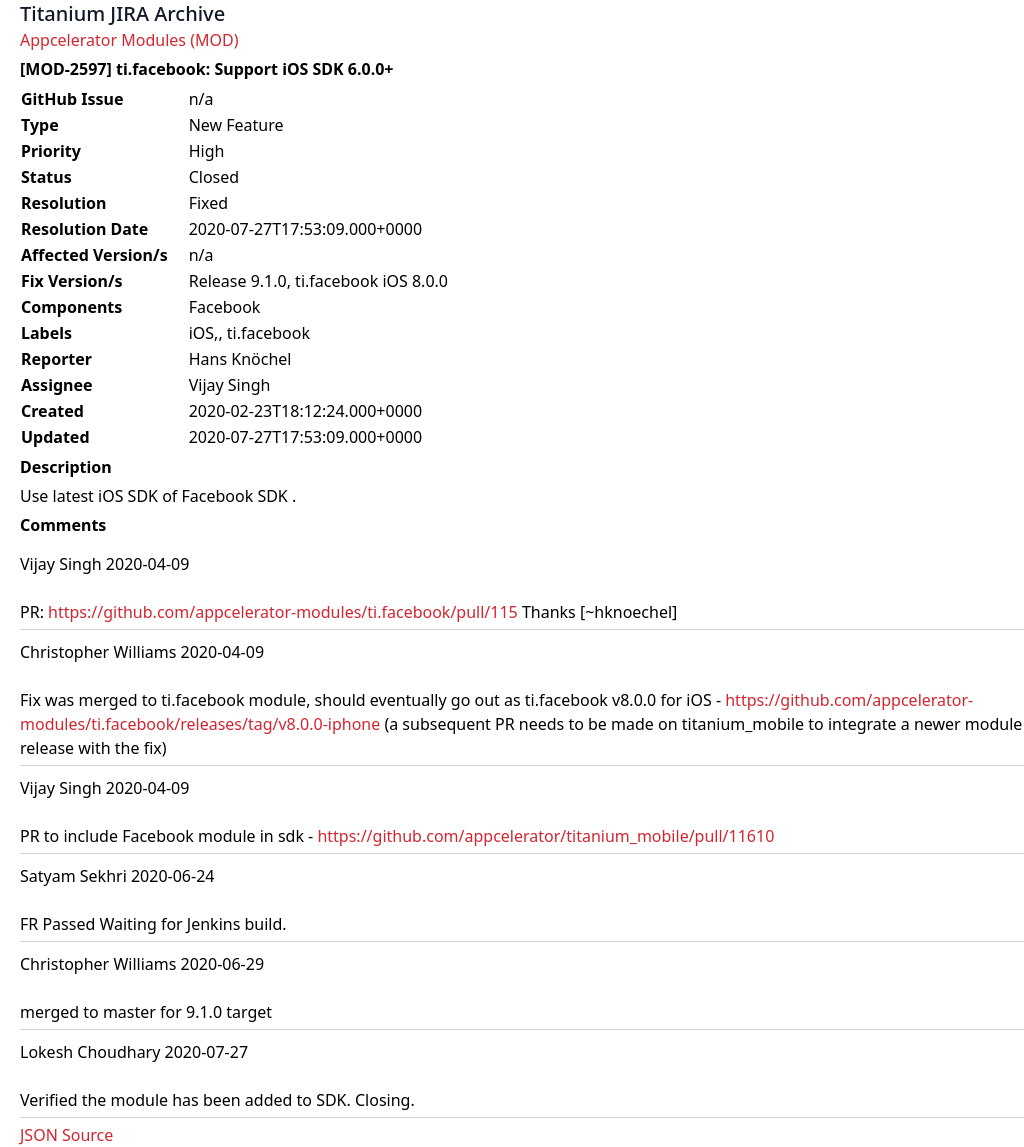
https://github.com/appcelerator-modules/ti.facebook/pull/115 (283, 612)
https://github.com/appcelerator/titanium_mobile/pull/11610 (545, 836)
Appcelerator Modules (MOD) (129, 40)
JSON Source (66, 1135)
